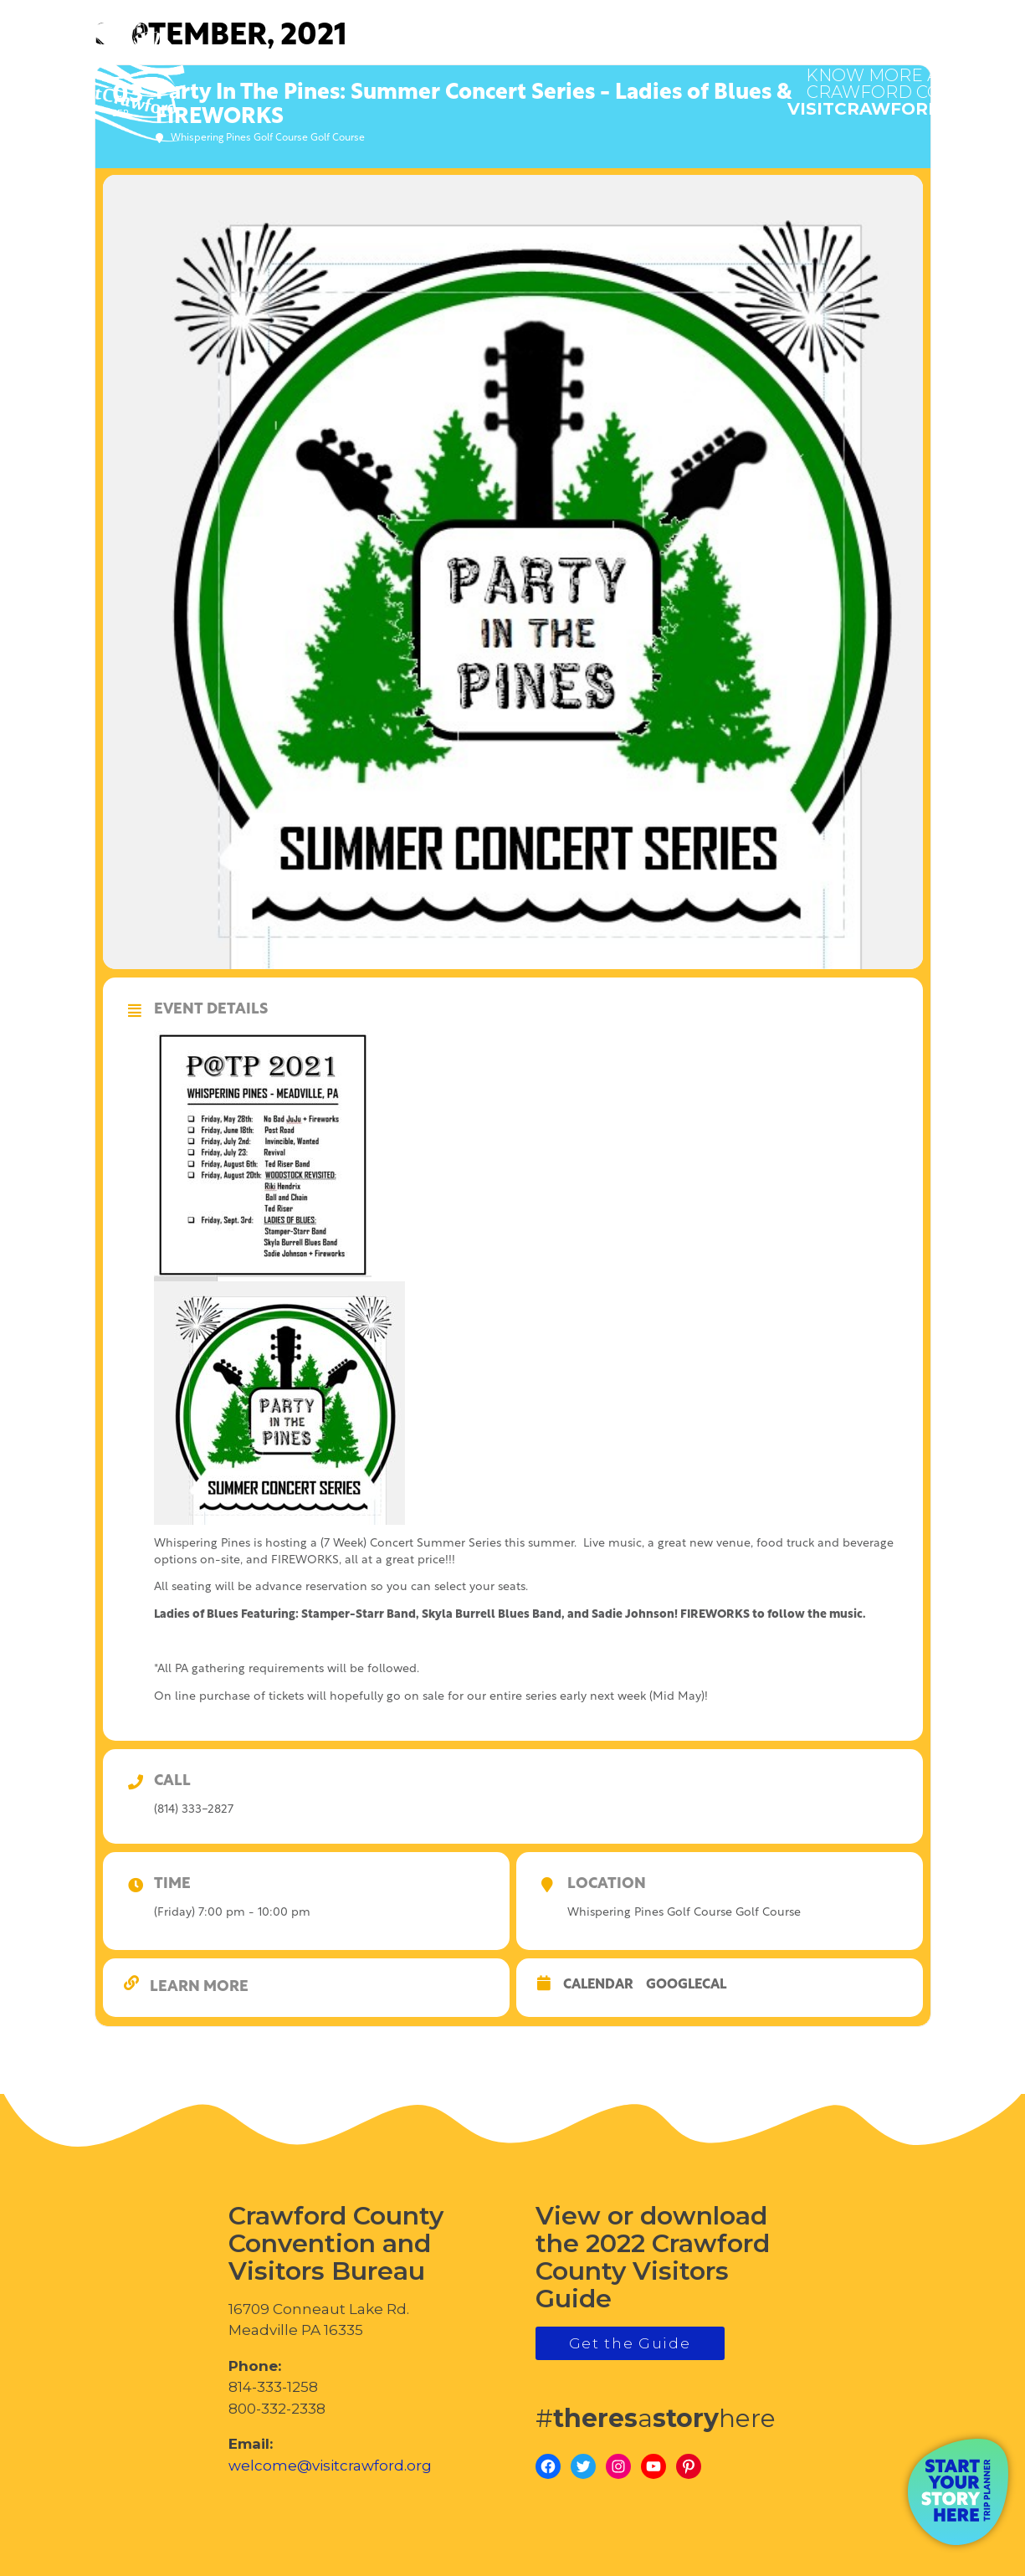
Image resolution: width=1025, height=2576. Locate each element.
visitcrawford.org (887, 84)
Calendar (598, 1985)
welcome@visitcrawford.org (330, 2465)
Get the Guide (630, 2343)
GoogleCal (686, 1985)
